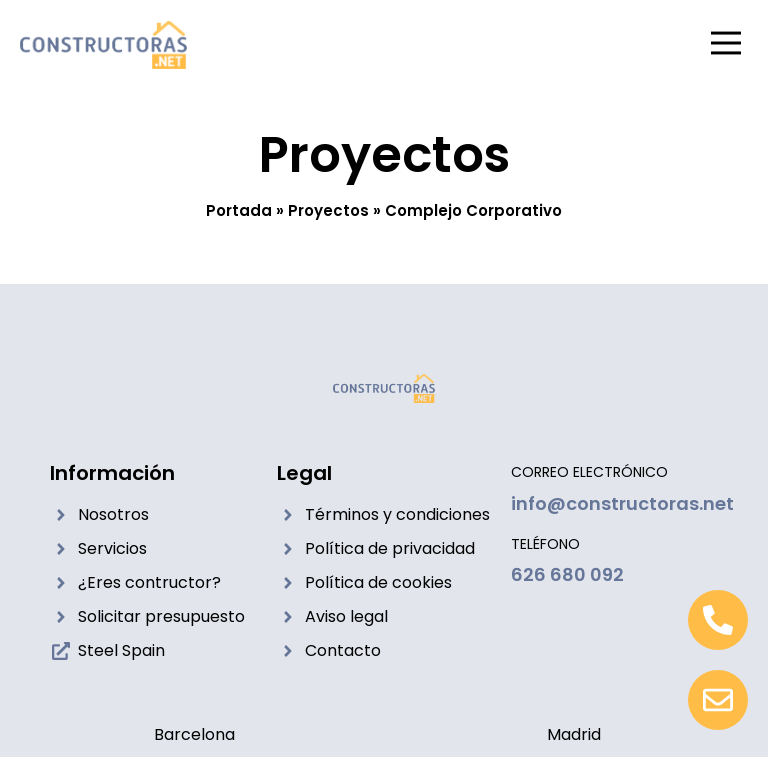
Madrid (574, 734)
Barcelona (194, 734)
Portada (239, 210)
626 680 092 (567, 574)
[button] (725, 45)
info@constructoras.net (622, 503)
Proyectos (328, 210)
